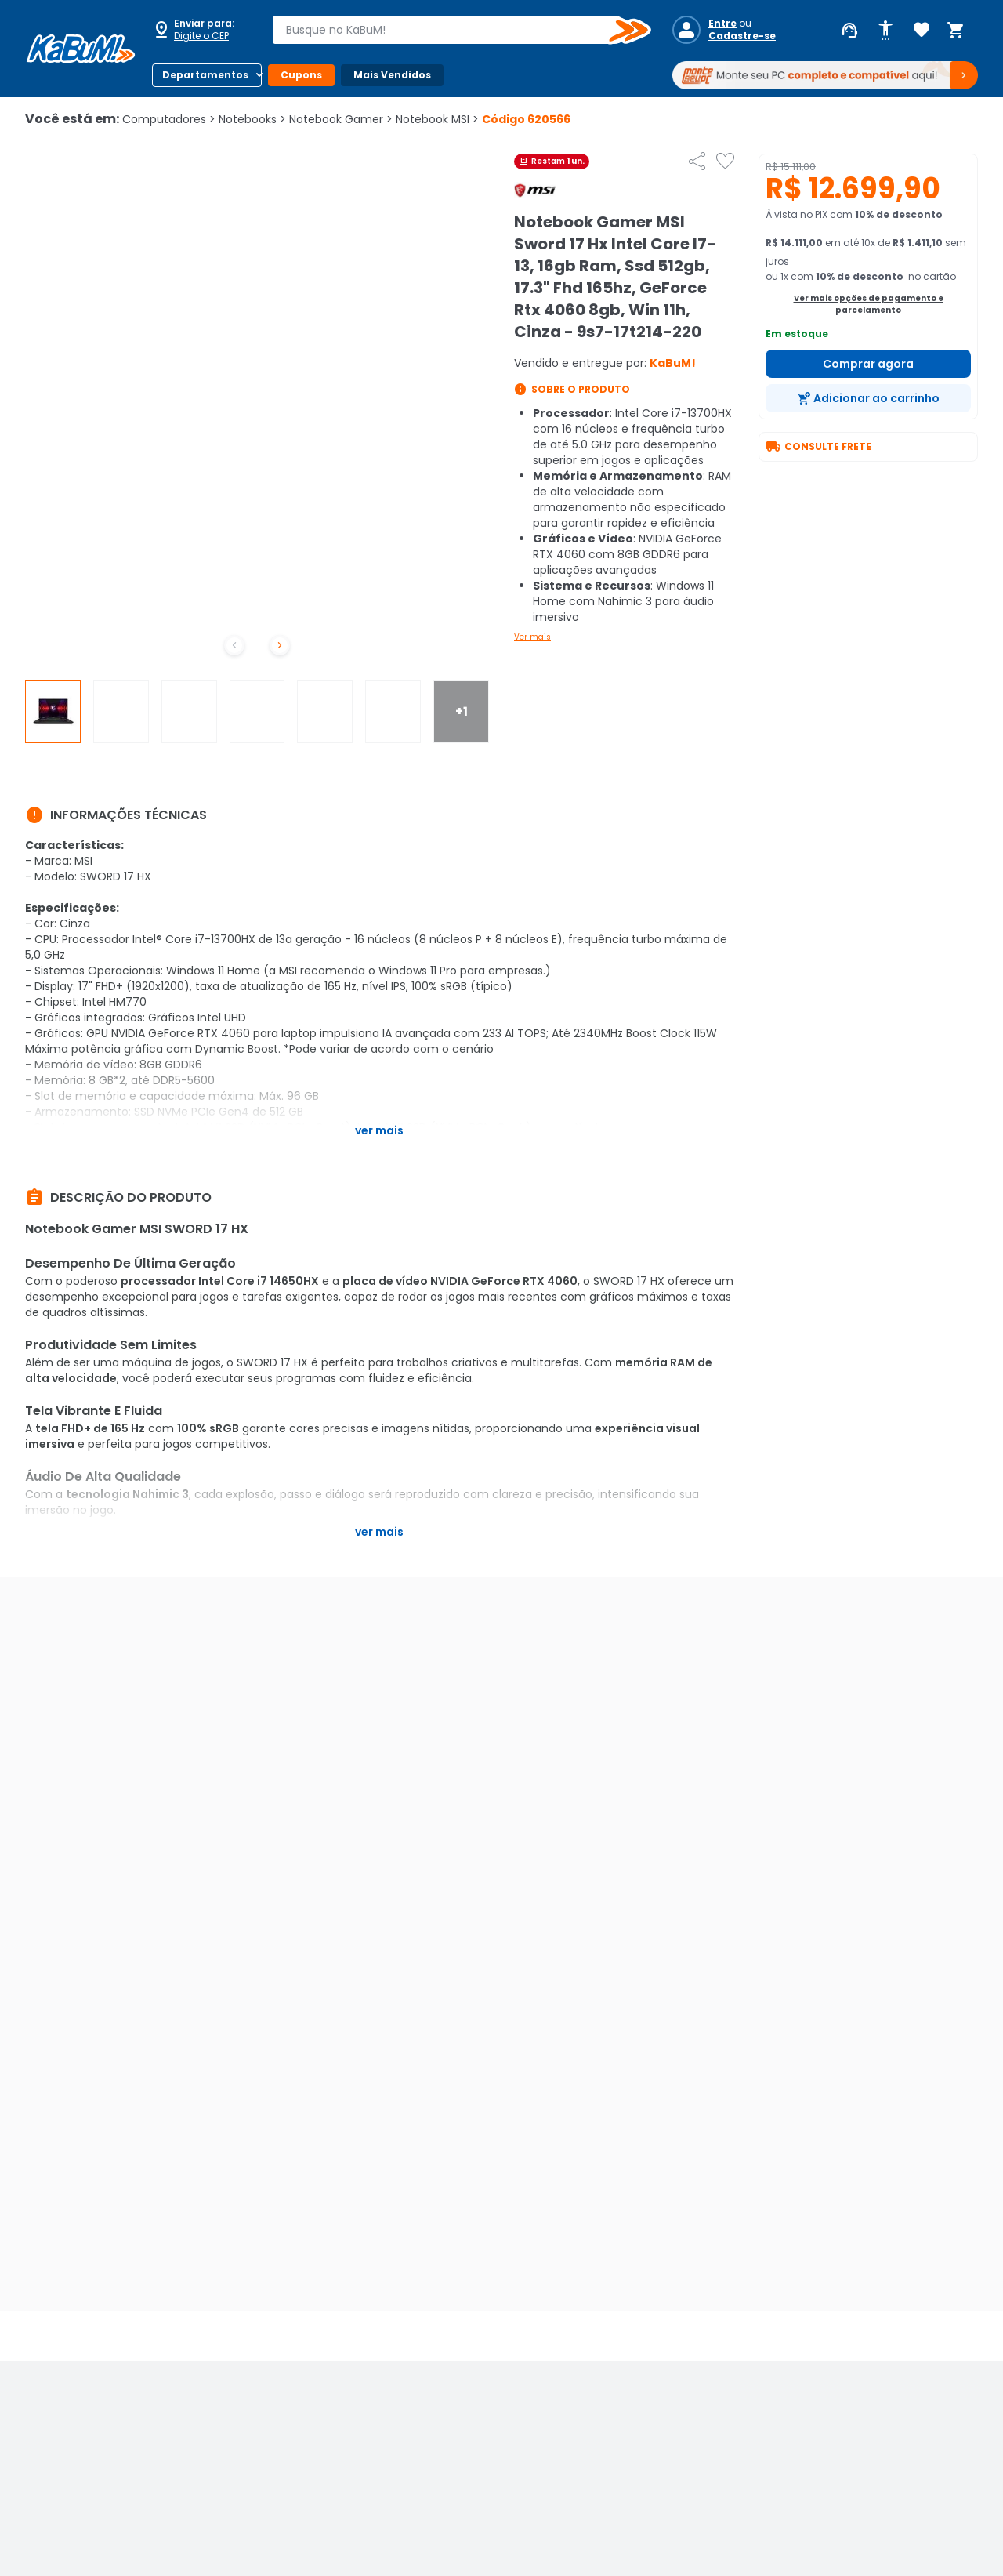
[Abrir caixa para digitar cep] (202, 29)
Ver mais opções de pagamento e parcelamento (868, 304)
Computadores (168, 119)
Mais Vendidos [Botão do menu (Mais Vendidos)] (392, 75)
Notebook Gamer (341, 119)
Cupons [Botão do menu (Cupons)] (301, 75)
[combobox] (450, 30)
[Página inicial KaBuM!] (80, 48)
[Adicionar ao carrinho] (868, 398)
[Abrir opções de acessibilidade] (885, 30)
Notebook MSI (437, 119)
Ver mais (532, 637)
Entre (722, 23)
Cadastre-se (742, 36)
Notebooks (252, 119)
